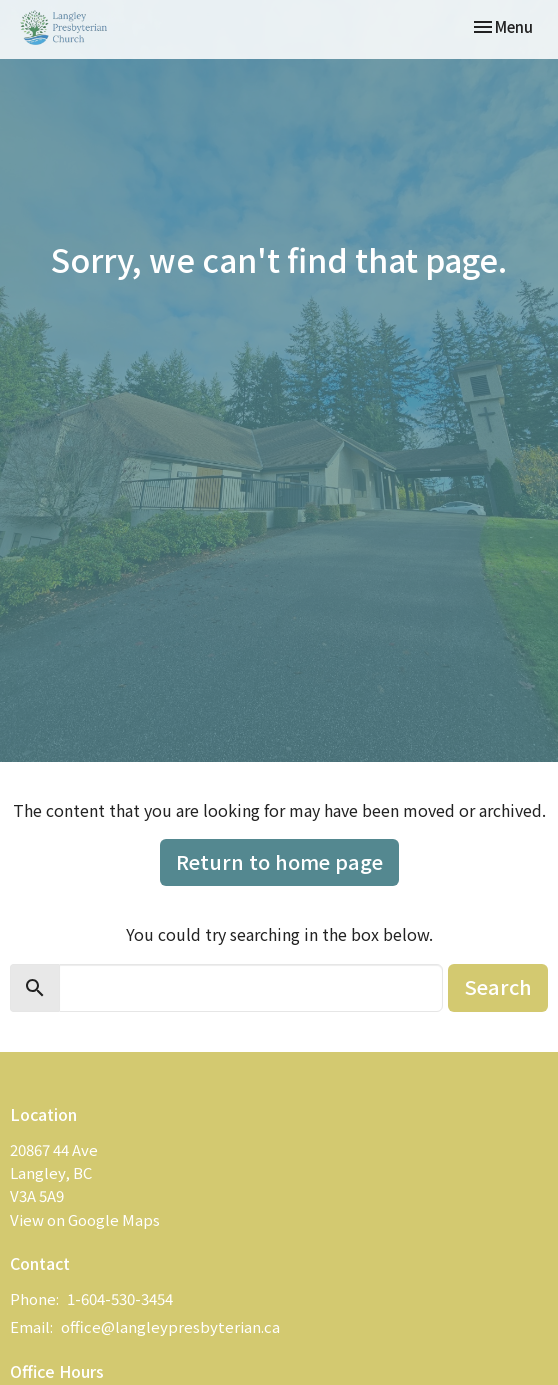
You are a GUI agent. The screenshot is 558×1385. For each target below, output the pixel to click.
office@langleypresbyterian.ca (170, 1326)
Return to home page (279, 861)
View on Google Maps (85, 1219)
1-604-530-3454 (120, 1298)
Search (498, 986)
